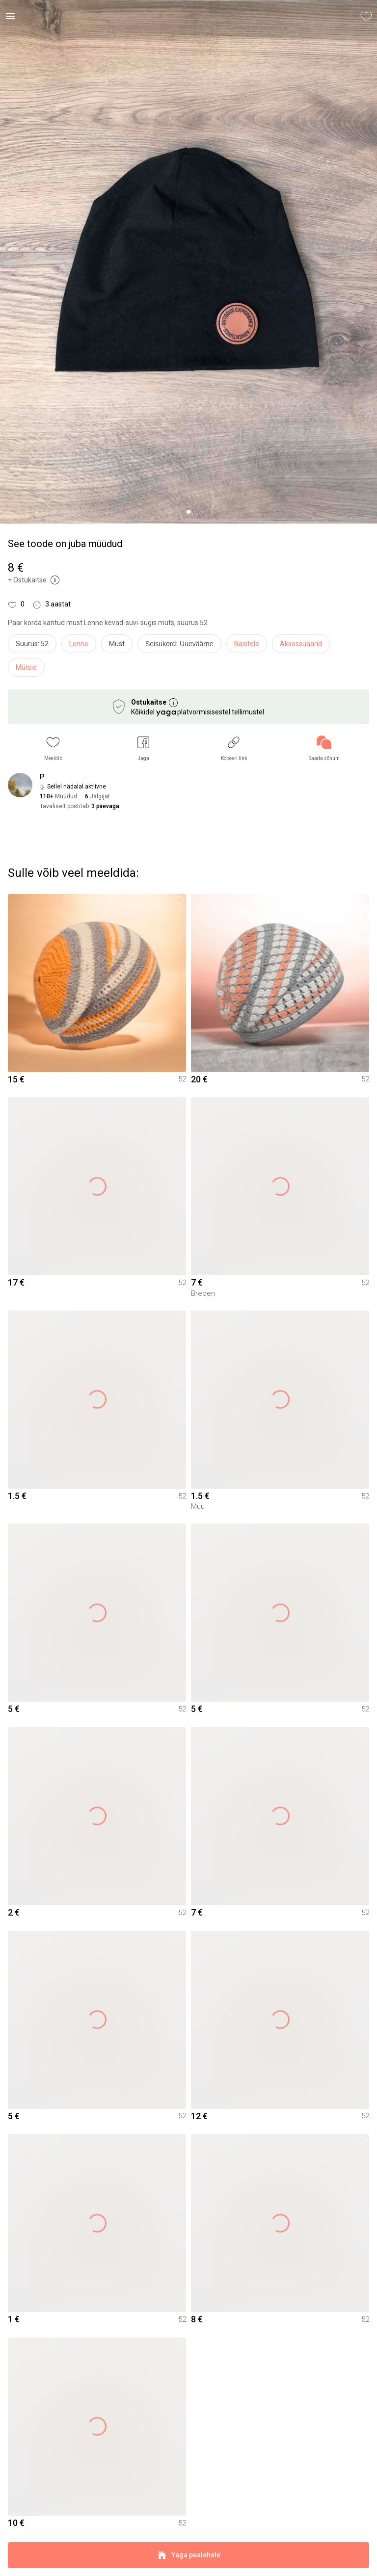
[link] (324, 748)
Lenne (78, 644)
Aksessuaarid (301, 644)
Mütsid (26, 667)
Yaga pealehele (188, 2555)
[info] (181, 646)
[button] (53, 748)
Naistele (246, 644)
